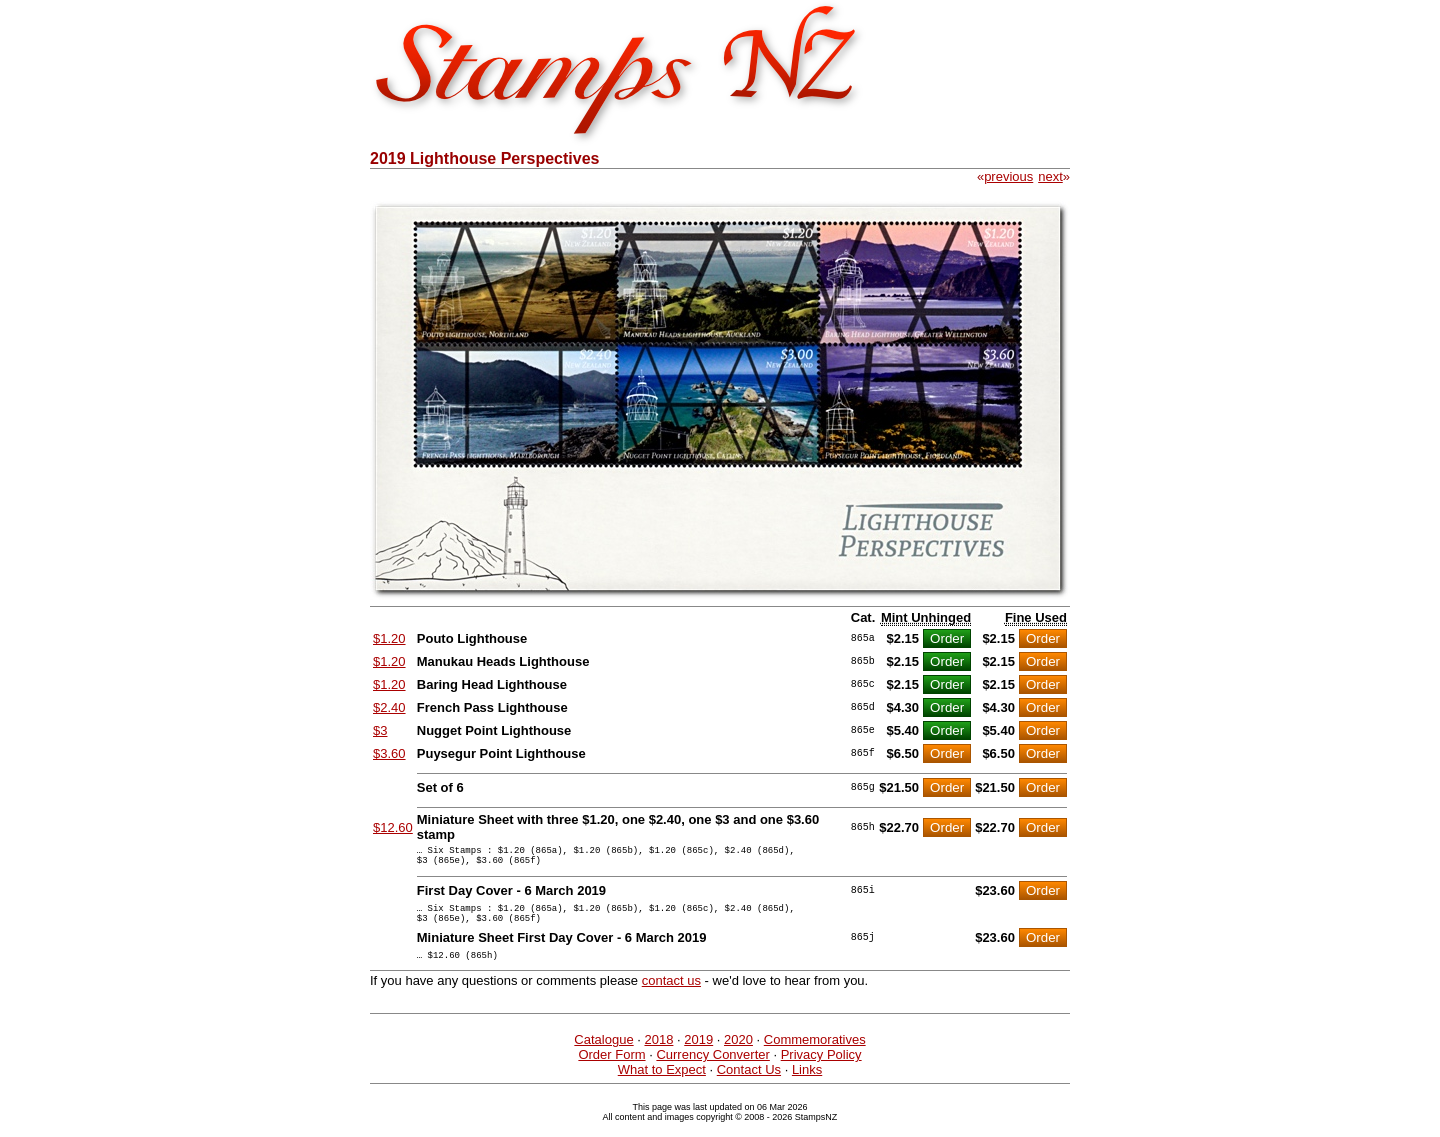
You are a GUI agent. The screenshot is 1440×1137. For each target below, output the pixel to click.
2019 (698, 1054)
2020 (738, 1054)
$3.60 (389, 753)
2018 (658, 1054)
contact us (671, 995)
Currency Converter (712, 1069)
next (1050, 176)
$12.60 (393, 827)
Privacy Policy (821, 1069)
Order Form (611, 1069)
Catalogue (603, 1054)
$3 (380, 730)
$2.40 (389, 707)
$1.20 (389, 638)
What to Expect (662, 1084)
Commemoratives (815, 1054)
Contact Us (749, 1084)
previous (1008, 176)
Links (807, 1084)
